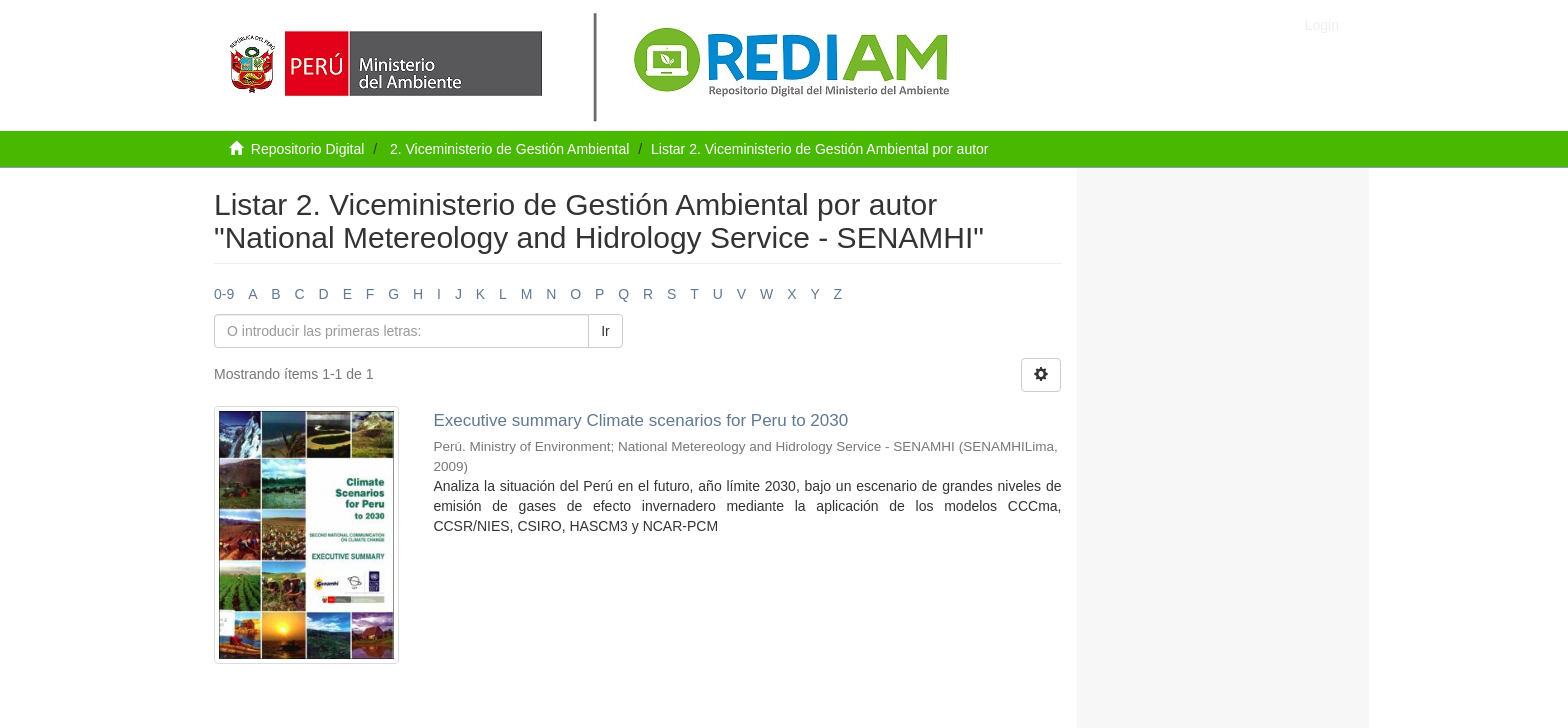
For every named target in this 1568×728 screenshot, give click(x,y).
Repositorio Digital (308, 149)
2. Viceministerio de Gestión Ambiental (509, 149)
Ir (605, 331)
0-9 (224, 294)
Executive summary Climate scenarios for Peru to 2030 (640, 420)
